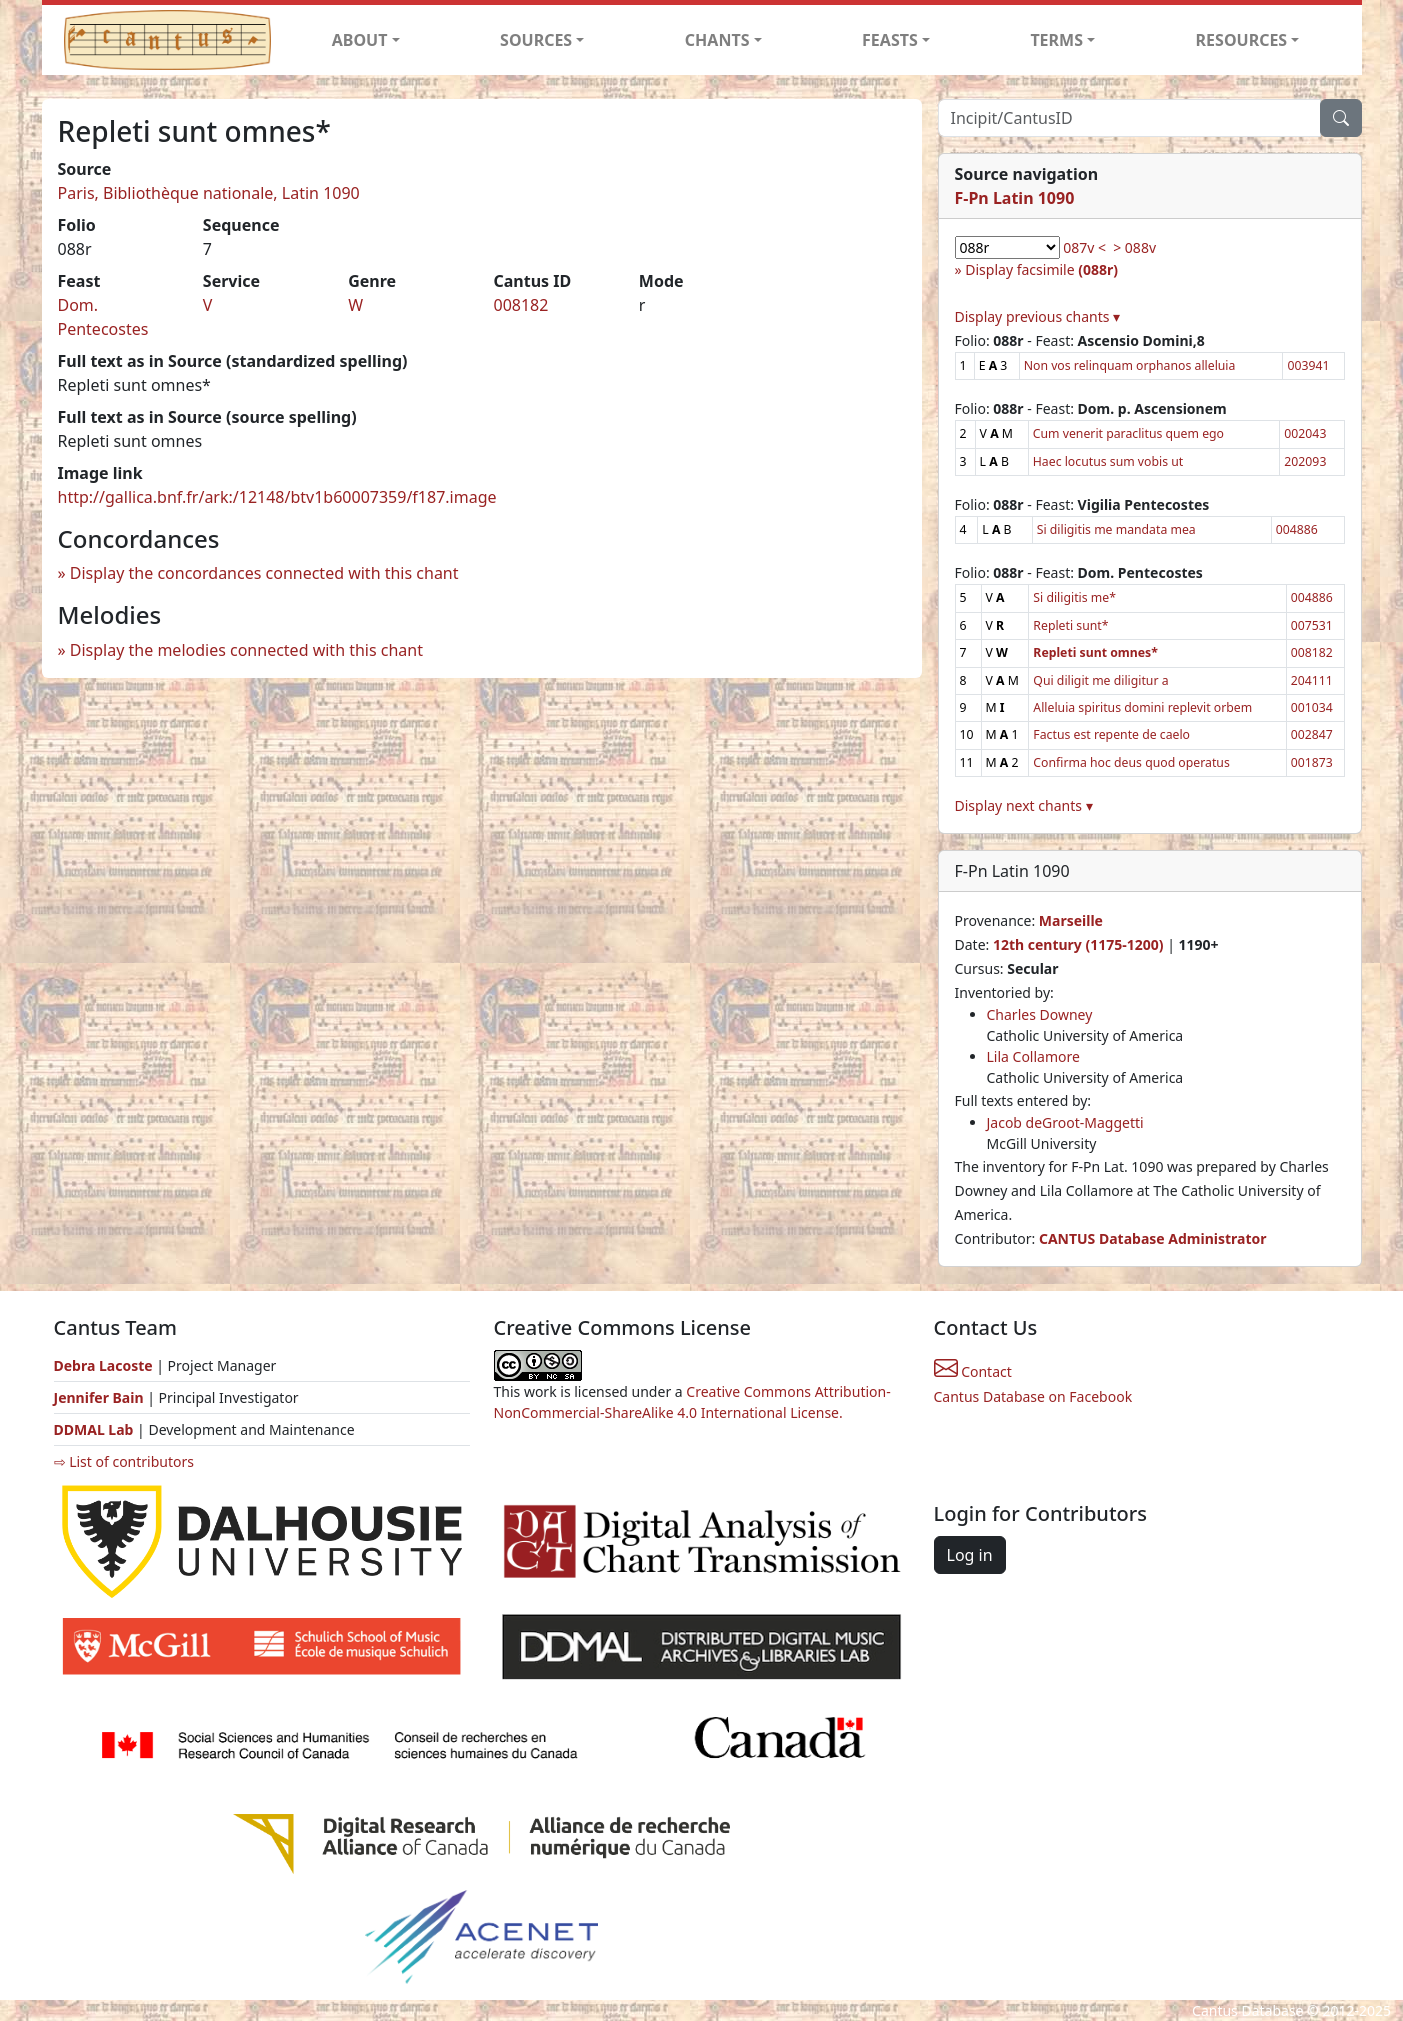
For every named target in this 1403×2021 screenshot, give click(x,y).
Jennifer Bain (101, 1397)
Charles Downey (1040, 1014)
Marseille (1071, 920)
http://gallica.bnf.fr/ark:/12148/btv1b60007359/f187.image (277, 497)
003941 (1308, 365)
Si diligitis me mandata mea (1116, 529)
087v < (1084, 247)
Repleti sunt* (1070, 625)
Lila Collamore (1033, 1056)
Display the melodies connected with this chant (246, 650)
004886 (1297, 529)
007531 (1312, 625)
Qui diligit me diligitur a (1100, 680)
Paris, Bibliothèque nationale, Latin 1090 (209, 193)
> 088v (1134, 247)
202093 (1305, 461)
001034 (1312, 707)
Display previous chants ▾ (1038, 316)
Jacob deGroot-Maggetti (1065, 1122)
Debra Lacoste (103, 1365)
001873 (1312, 762)
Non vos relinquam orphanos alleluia (1130, 365)
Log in (970, 1555)
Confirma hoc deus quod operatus (1131, 762)
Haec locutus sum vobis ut (1108, 461)
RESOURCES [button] (1242, 40)
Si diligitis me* (1074, 597)
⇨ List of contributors (124, 1461)
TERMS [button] (1056, 40)
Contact (973, 1371)
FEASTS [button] (890, 40)
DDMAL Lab (94, 1429)
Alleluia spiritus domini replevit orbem (1142, 707)
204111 (1312, 680)
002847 (1312, 734)
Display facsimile (1041, 269)
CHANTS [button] (717, 40)
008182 (520, 305)
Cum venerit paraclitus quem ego (1128, 433)
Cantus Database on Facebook (1033, 1396)
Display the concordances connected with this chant (264, 573)
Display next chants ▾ (1024, 805)
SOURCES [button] (536, 40)
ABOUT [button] (360, 40)
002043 (1305, 433)
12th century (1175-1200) (1078, 944)
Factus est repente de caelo (1111, 734)
